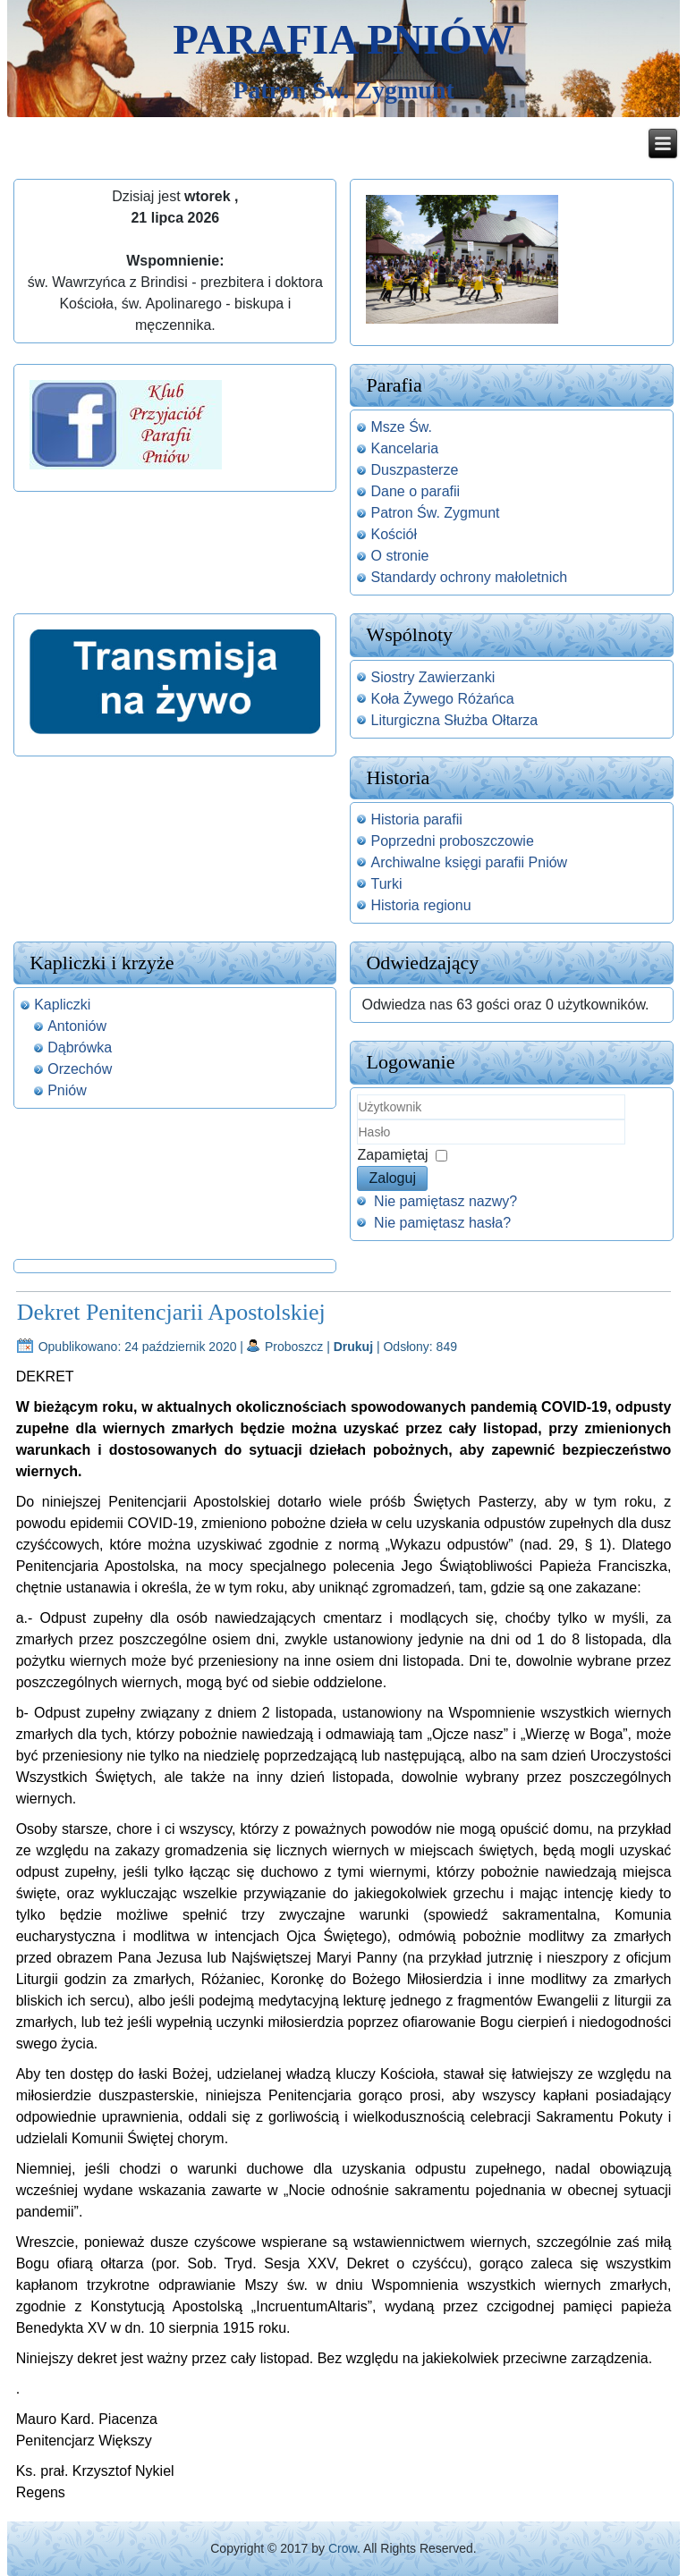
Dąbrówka (79, 1047)
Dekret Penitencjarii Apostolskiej (171, 1312)
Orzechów (79, 1069)
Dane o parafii (415, 491)
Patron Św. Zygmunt (434, 512)
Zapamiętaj (392, 1154)
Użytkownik (357, 1119)
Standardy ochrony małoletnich (468, 577)
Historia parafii (416, 819)
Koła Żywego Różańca (441, 698)
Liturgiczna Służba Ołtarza (454, 720)
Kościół (393, 534)
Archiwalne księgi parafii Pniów (468, 862)
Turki (386, 883)
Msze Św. (400, 427)
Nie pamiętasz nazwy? (445, 1201)
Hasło (357, 1144)
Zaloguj (392, 1178)
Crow (342, 2548)
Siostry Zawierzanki (432, 677)
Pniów (67, 1090)
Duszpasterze (414, 469)
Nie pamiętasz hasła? (442, 1222)
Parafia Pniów (343, 39)
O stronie (399, 555)
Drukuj (355, 1346)
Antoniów (76, 1026)
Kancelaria (404, 448)
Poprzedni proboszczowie (451, 841)
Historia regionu (420, 905)
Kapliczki (62, 1004)
